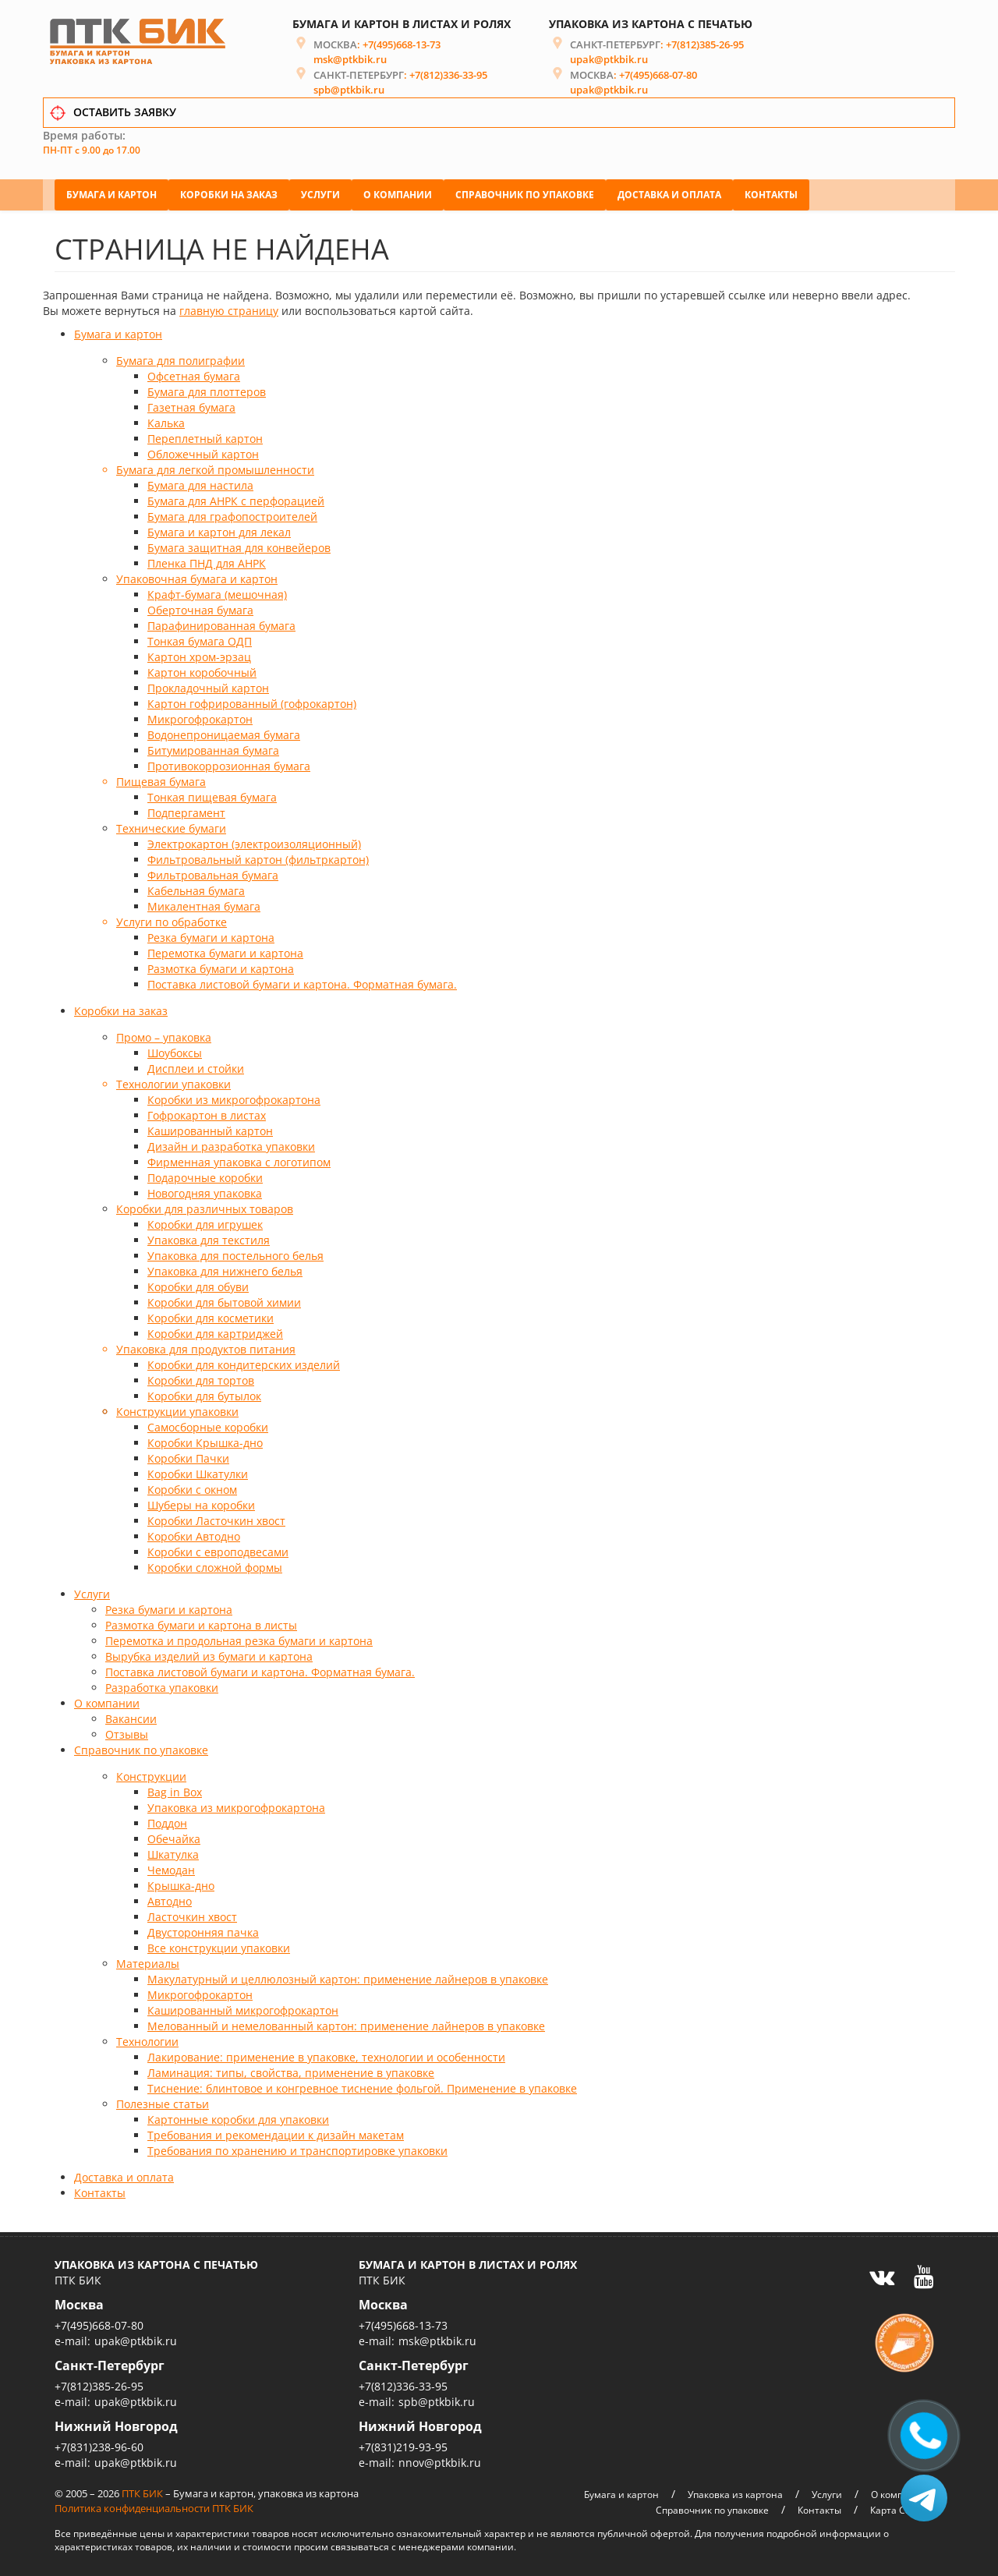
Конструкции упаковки (177, 1409)
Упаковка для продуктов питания (206, 1346)
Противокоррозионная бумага (228, 763)
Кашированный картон (210, 1128)
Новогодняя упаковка (204, 1191)
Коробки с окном (192, 1487)
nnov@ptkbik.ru (439, 2459)
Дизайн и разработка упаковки (231, 1144)
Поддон (167, 1820)
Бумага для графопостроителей (232, 514)
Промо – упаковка (163, 1035)
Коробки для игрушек (205, 1222)
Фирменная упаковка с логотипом (239, 1159)
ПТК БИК (142, 2490)
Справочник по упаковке (524, 191)
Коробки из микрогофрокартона (233, 1097)
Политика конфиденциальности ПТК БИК (154, 2505)
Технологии (147, 2039)
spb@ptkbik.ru (348, 94)
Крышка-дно (180, 1883)
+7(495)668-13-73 (402, 48)
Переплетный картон (205, 436)
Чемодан (171, 1867)
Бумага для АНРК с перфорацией (235, 498)
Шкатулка (173, 1852)
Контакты (771, 191)
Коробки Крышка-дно (205, 1440)
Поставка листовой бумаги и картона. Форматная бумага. (302, 982)
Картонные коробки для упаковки (238, 2117)
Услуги (320, 191)
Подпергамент (186, 810)
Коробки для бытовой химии (224, 1300)
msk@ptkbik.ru (350, 63)
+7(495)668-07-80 (658, 79)
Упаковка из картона (735, 2491)
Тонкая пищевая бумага (212, 794)
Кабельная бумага (196, 888)
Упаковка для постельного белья (235, 1253)
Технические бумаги (171, 826)
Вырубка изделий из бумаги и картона (209, 1654)
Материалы (147, 1961)
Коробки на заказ (229, 191)
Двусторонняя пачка (203, 1930)
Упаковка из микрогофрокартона (236, 1805)
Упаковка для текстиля (208, 1237)
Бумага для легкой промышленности (215, 467)
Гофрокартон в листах (206, 1113)
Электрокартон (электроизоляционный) (254, 841)
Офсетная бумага (193, 373)
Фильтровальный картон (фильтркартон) (258, 857)
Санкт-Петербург (110, 2362)
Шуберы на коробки (201, 1502)
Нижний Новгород (116, 2423)
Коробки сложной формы (214, 1565)
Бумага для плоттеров (206, 389)
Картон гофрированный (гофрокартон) (251, 701)
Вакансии (131, 1716)
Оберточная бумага (200, 607)
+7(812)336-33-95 (448, 79)
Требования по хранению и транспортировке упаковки (297, 2148)
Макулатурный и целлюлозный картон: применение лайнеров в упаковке (347, 1976)
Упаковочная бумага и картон (197, 576)
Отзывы (126, 1732)
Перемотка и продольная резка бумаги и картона (239, 1638)
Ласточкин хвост (192, 1914)
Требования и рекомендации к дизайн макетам (275, 2132)
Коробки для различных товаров (204, 1206)
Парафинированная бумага (221, 623)
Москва (79, 2302)
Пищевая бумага (161, 779)
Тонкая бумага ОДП (199, 639)
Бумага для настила (200, 483)
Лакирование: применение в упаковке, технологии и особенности (326, 2054)
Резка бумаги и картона (210, 935)
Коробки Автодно (193, 1534)
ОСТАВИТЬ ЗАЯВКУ (124, 115)
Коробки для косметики (210, 1315)
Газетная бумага (191, 405)
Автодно (169, 1898)
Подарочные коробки (205, 1175)
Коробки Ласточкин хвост (216, 1518)
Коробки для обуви (198, 1284)
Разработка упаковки (161, 1685)
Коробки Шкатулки (197, 1471)
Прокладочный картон (208, 685)
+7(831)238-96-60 (99, 2443)
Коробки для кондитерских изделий (243, 1362)
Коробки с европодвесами (217, 1549)
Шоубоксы (174, 1050)
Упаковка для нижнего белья (225, 1268)
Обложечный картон (203, 451)
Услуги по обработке (171, 919)
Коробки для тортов (200, 1378)
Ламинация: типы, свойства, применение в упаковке (290, 2070)
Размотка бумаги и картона (220, 966)
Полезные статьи (162, 2101)
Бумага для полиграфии (180, 358)
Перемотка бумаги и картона (225, 950)
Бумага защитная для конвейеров (239, 545)
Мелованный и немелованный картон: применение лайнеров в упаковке (346, 2023)
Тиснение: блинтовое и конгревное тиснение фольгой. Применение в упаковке (362, 2086)
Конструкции (151, 1774)
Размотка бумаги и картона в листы (201, 1622)
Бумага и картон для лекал (219, 529)
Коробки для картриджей (215, 1331)
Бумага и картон (111, 191)
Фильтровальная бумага (212, 872)
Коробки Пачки (188, 1456)
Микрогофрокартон (200, 716)
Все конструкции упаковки (218, 1945)
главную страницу (228, 308)
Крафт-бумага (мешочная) (217, 592)
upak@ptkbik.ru (609, 63)
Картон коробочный (202, 670)
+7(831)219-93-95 (403, 2443)
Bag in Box (174, 1789)
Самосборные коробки (207, 1424)
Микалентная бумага (203, 904)
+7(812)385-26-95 (705, 48)
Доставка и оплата (669, 191)
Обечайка (173, 1836)
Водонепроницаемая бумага (223, 732)
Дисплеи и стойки (195, 1066)
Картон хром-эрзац (199, 654)
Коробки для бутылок (204, 1393)
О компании (397, 191)
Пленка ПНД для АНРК (206, 561)
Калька (166, 420)
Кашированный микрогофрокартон (242, 2008)
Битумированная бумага (213, 748)
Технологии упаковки (173, 1081)
